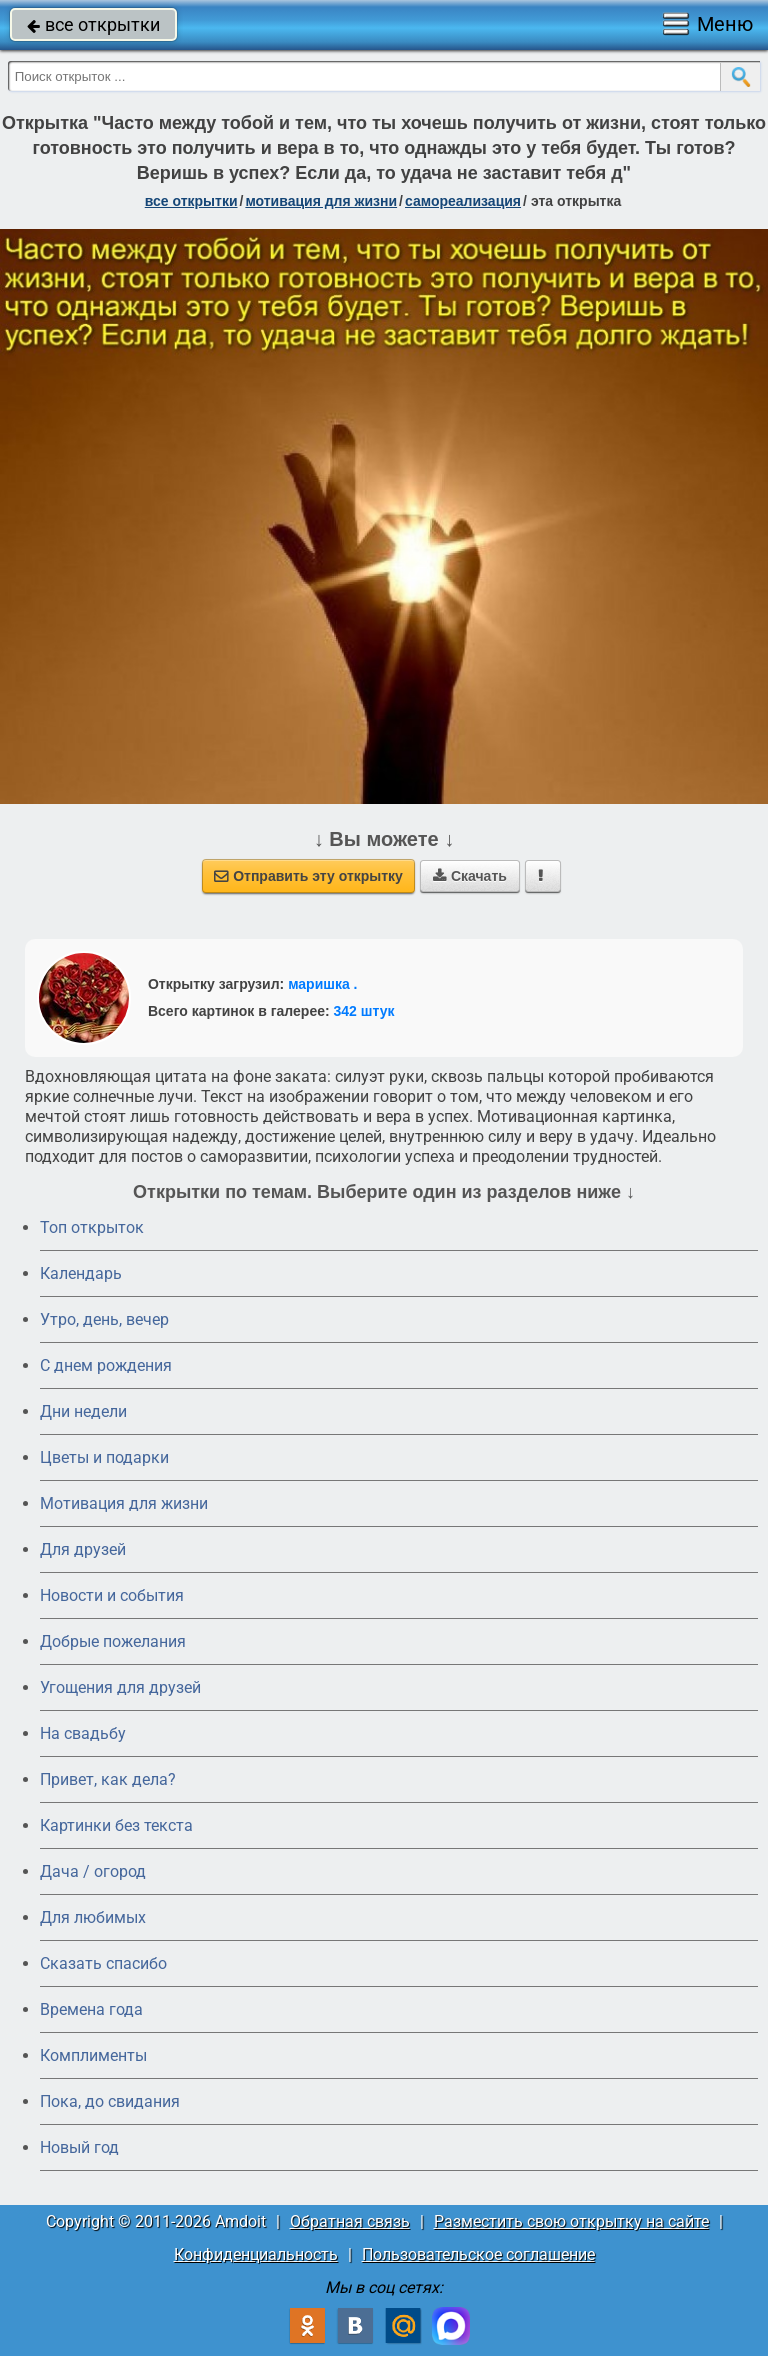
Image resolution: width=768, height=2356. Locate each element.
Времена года (91, 2009)
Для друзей (83, 1549)
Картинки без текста (116, 1825)
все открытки (93, 24)
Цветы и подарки (104, 1457)
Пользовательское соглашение (478, 2254)
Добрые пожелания (113, 1641)
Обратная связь (350, 2221)
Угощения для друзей (120, 1687)
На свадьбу (83, 1733)
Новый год (79, 2147)
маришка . (322, 984)
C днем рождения (106, 1365)
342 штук (364, 1011)
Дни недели (83, 1411)
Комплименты (93, 2055)
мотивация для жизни (321, 201)
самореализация (463, 201)
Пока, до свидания (110, 2101)
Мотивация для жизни (124, 1503)
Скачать (470, 876)
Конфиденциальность (256, 2254)
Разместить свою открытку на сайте (571, 2221)
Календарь (81, 1273)
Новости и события (112, 1595)
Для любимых (93, 1917)
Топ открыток (92, 1227)
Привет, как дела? (108, 1779)
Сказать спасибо (103, 1963)
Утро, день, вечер (104, 1319)
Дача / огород (93, 1871)
